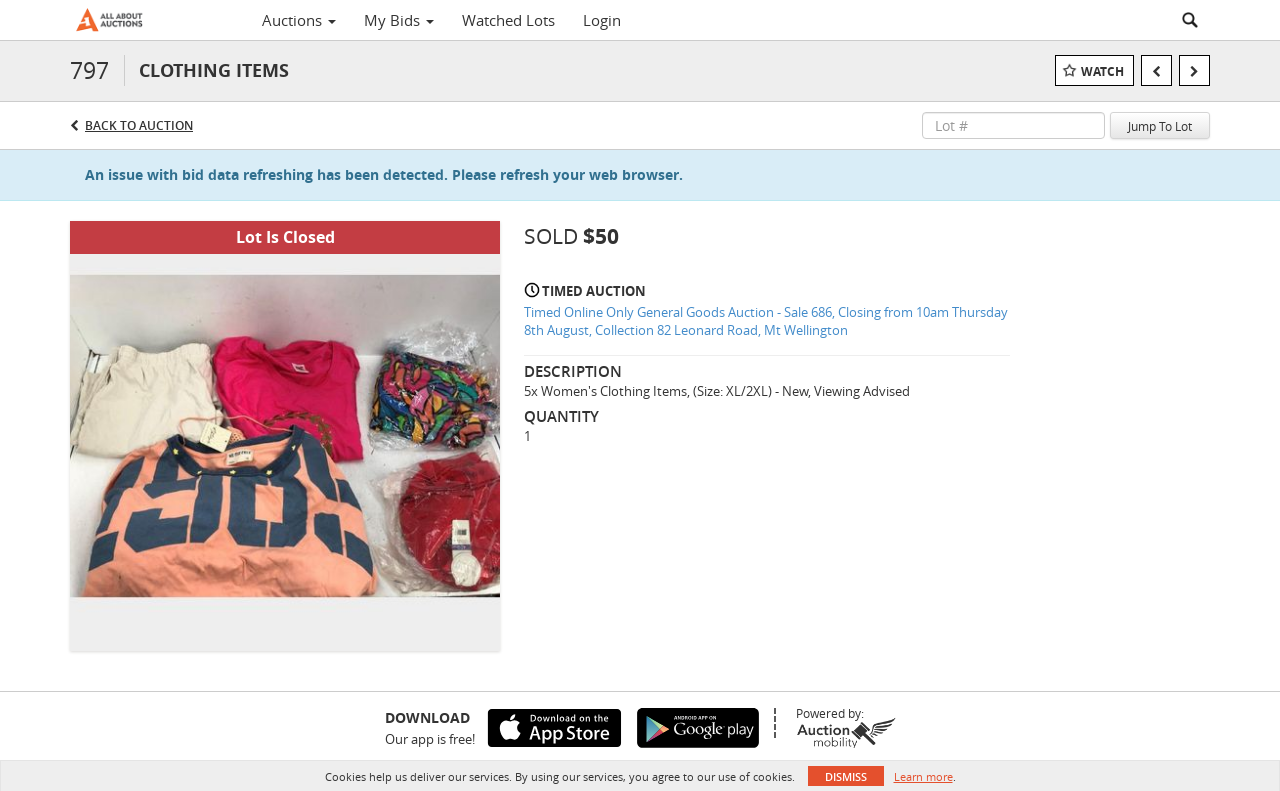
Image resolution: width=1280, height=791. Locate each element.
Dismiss (846, 776)
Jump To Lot (1160, 126)
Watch (1102, 71)
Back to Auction (139, 125)
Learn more (923, 776)
